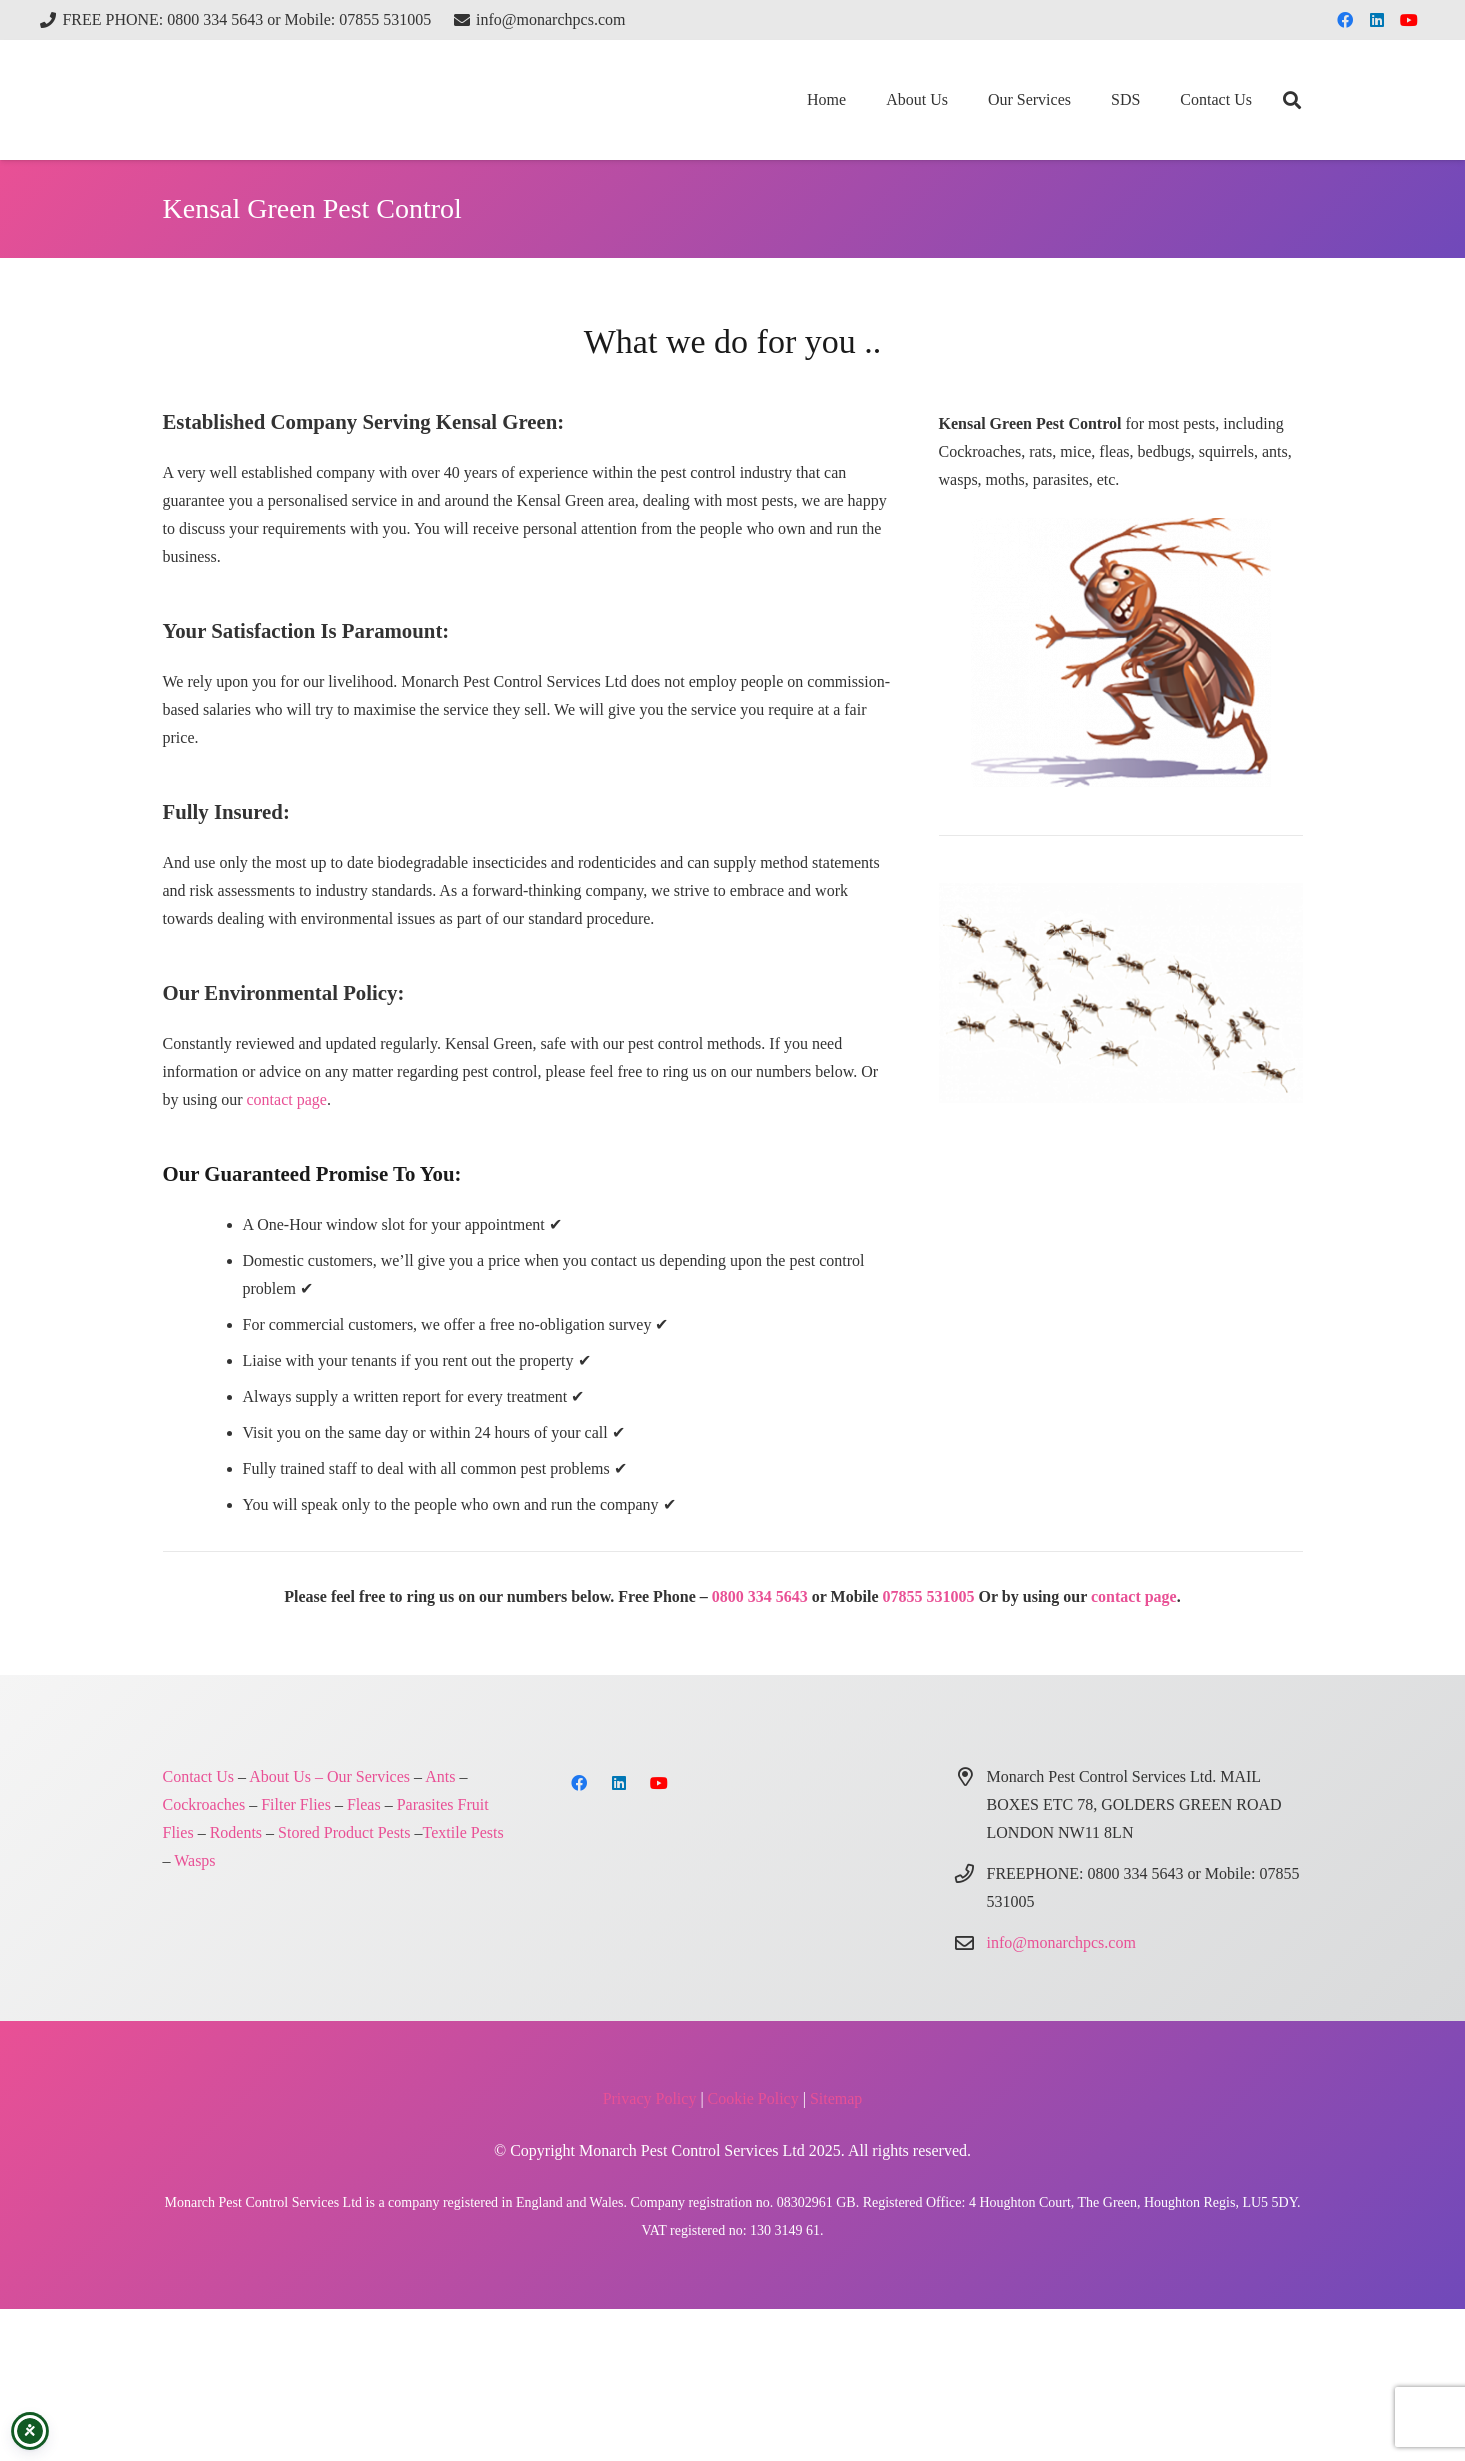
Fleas (364, 1804)
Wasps (194, 1860)
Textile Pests (463, 1832)
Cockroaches (204, 1804)
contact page (287, 1099)
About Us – (286, 1776)
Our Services (368, 1776)
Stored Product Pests (344, 1832)
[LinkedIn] (1377, 20)
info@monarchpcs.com (1061, 1942)
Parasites (425, 1804)
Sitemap (836, 2098)
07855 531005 (929, 1596)
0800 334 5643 (760, 1596)
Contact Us (199, 1776)
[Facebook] (1345, 20)
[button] (1292, 100)
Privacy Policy (650, 2098)
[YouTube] (1409, 20)
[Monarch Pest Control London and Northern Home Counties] (1121, 652)
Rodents (236, 1832)
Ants (440, 1776)
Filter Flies (296, 1804)
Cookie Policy (753, 2098)
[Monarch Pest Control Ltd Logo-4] (263, 100)
